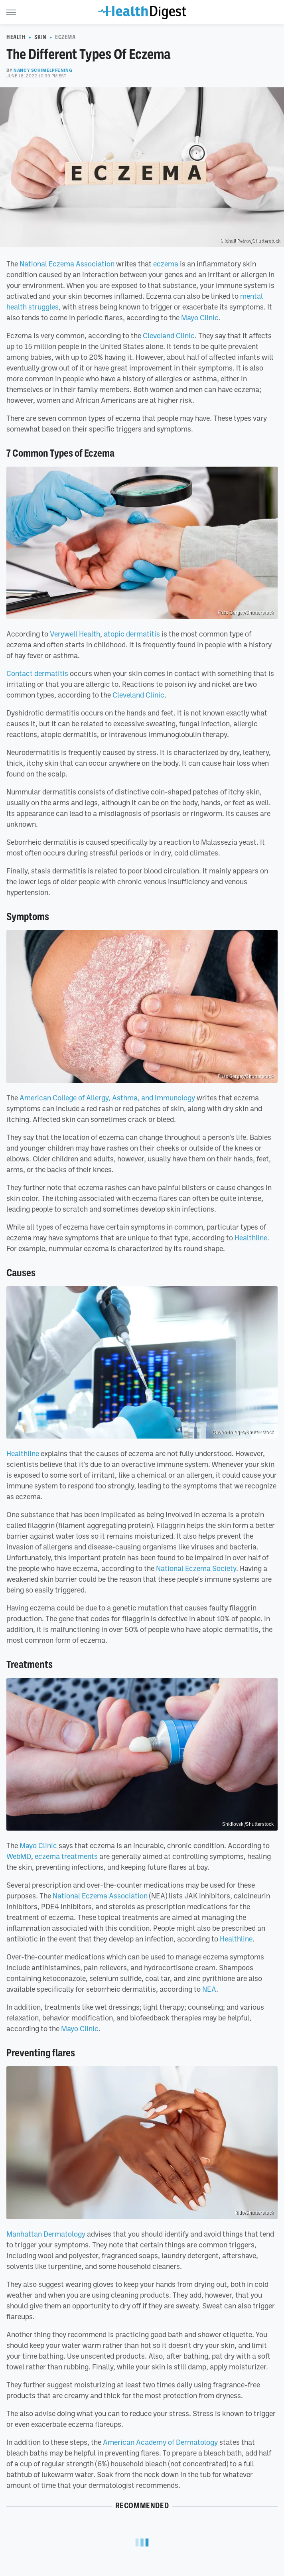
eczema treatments (66, 1856)
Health (16, 37)
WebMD (18, 1856)
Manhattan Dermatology (45, 2233)
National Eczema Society (196, 1568)
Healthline (251, 1237)
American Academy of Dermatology (160, 2442)
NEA (209, 1989)
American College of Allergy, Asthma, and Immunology (107, 1097)
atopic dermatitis (132, 633)
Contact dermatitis (37, 673)
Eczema (65, 37)
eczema (165, 263)
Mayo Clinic (200, 317)
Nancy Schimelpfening (43, 70)
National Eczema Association (67, 263)
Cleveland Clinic (169, 335)
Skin (40, 37)
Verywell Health (75, 633)
